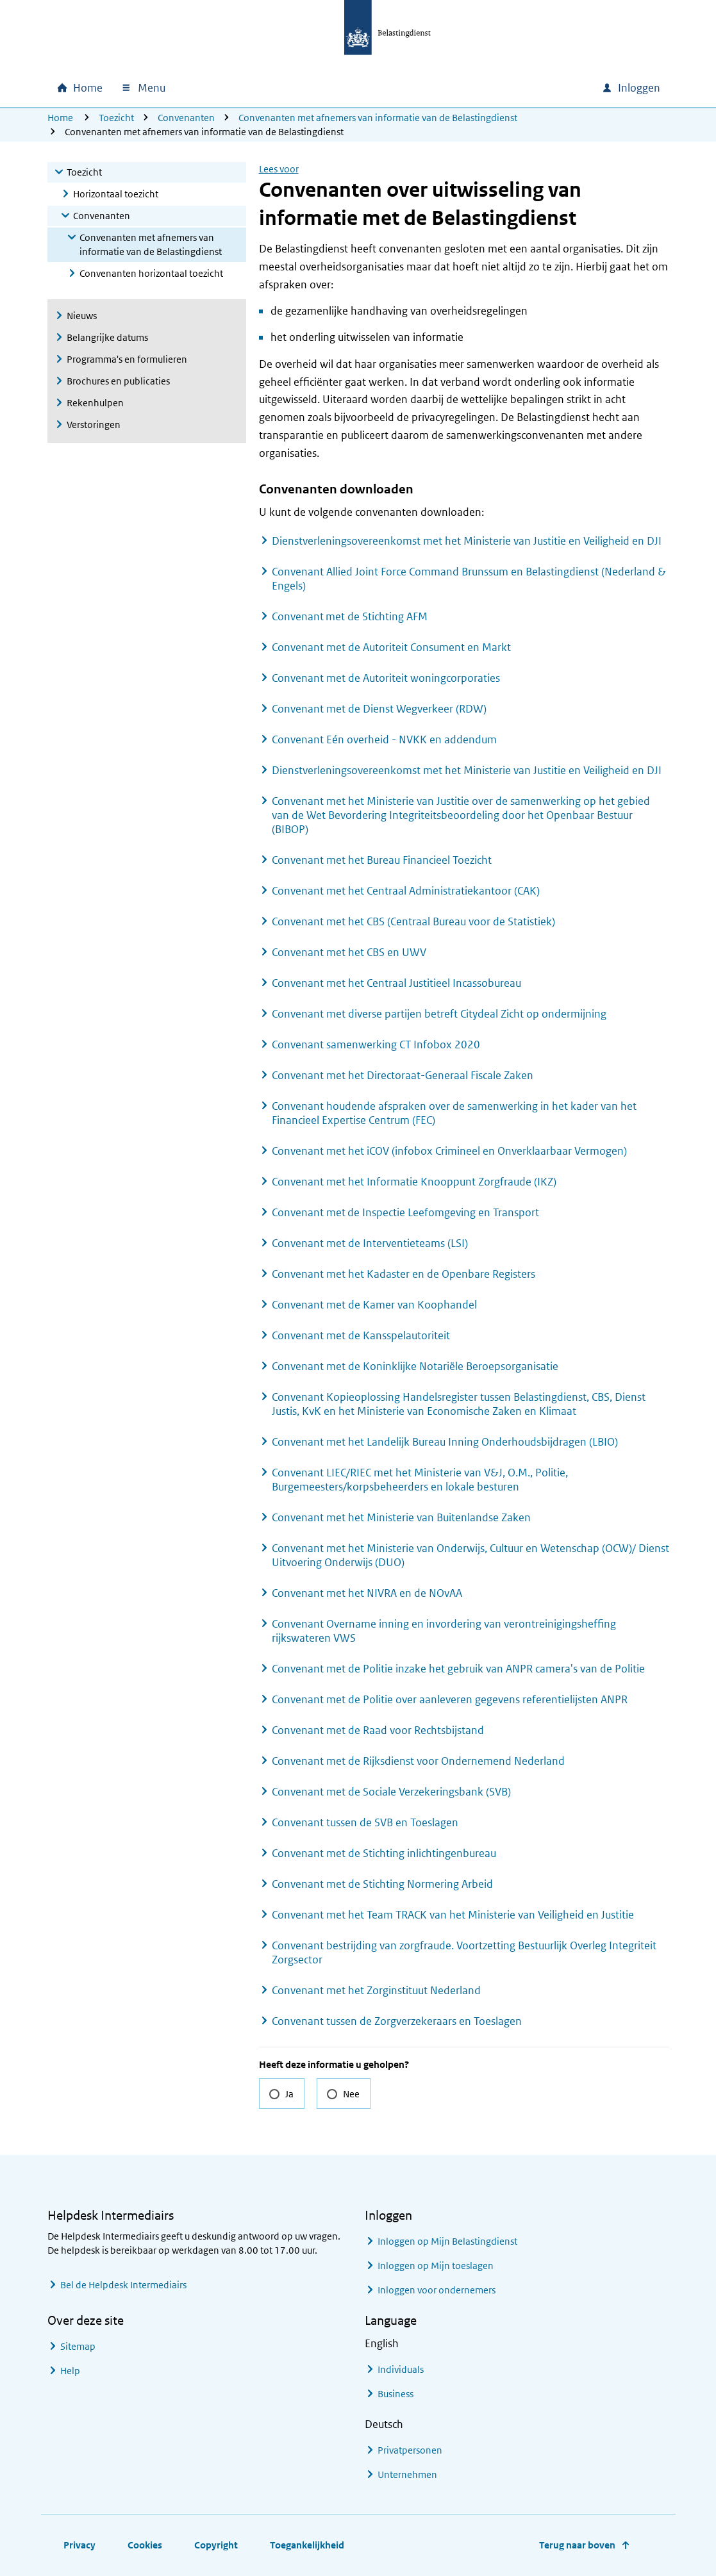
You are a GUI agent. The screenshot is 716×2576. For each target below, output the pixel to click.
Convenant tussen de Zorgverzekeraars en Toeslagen (397, 2021)
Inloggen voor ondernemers (436, 2290)
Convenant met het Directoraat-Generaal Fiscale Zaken (402, 1075)
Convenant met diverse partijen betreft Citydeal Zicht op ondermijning (439, 1014)
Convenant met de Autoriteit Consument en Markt (391, 647)
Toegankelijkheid (307, 2545)
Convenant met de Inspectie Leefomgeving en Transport (405, 1212)
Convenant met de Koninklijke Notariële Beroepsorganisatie (415, 1366)
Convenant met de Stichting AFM (350, 616)
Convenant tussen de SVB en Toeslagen (365, 1822)
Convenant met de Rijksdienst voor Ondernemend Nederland (418, 1761)
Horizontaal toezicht (115, 194)
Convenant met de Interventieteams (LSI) (370, 1243)
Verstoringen (94, 424)
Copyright (216, 2545)
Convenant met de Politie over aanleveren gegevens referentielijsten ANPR (450, 1699)
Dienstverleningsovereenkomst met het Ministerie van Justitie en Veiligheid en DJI (467, 541)
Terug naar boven (577, 2545)
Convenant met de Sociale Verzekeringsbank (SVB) (391, 1792)
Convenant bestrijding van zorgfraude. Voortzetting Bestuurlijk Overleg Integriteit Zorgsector (464, 1952)
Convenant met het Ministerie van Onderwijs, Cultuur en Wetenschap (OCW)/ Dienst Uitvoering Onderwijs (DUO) (470, 1555)
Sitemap (78, 2346)
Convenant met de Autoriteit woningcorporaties (386, 678)
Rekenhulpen (95, 403)
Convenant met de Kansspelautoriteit (361, 1335)
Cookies (145, 2545)
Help (70, 2371)
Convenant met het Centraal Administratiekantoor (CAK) (406, 891)
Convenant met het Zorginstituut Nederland (376, 1990)
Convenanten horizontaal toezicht (151, 273)
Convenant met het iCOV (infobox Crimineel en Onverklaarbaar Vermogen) (449, 1151)
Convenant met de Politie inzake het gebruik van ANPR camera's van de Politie (458, 1669)
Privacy (79, 2545)
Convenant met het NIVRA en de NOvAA (367, 1593)
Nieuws (82, 316)
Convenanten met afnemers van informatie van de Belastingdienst (377, 117)
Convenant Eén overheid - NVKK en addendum (384, 739)
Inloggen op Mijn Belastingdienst (447, 2241)
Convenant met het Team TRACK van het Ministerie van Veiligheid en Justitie (453, 1915)
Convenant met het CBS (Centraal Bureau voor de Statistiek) (413, 921)
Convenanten (186, 117)
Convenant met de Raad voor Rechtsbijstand (378, 1730)
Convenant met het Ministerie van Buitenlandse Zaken (401, 1517)
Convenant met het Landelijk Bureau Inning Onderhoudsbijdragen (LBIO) (445, 1442)
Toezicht (116, 117)
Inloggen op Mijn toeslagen (436, 2265)
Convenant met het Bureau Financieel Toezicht (382, 860)
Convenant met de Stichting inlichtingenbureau (384, 1853)
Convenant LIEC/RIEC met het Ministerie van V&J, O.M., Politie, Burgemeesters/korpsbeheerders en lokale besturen (420, 1480)
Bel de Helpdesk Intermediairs (123, 2285)
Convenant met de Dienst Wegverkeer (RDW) (379, 709)
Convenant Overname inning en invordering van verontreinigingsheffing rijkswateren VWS (444, 1631)
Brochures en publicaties (118, 381)
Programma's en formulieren (127, 359)
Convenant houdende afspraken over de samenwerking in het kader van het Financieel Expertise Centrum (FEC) (454, 1113)
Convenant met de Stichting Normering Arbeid (382, 1884)
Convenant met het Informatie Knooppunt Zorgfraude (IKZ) (414, 1182)
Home (60, 117)
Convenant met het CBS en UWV (349, 952)
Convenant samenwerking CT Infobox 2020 (376, 1044)
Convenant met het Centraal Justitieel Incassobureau (396, 983)
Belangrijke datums (107, 337)
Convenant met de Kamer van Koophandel (374, 1305)
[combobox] (482, 87)
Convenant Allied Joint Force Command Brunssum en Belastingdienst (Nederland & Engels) (469, 579)
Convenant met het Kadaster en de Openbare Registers (403, 1274)
